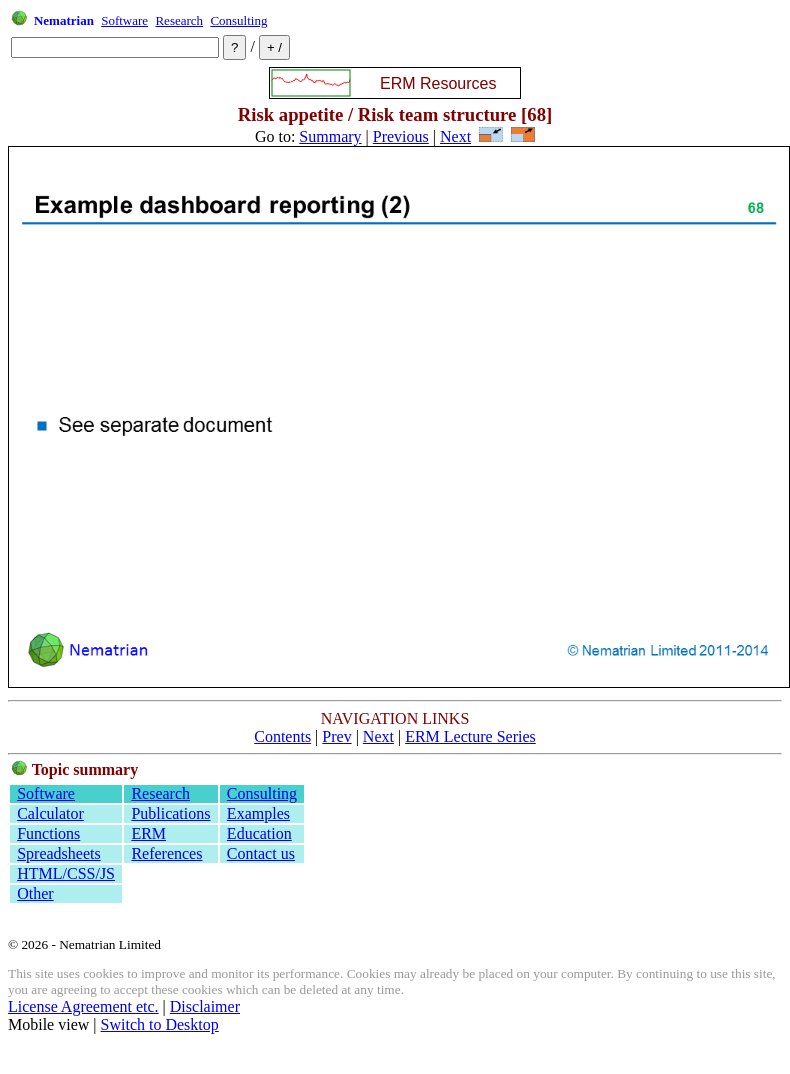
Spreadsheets (59, 853)
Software (124, 20)
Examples (258, 813)
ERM (148, 833)
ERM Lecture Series (470, 736)
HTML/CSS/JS (66, 873)
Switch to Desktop (160, 1024)
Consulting (238, 20)
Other (35, 893)
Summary (330, 136)
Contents (282, 736)
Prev (336, 736)
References (166, 853)
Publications (170, 813)
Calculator (50, 813)
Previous (401, 136)
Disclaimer (205, 1006)
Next (455, 136)
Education (259, 833)
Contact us (261, 853)
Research (179, 20)
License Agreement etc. (83, 1006)
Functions (48, 833)
